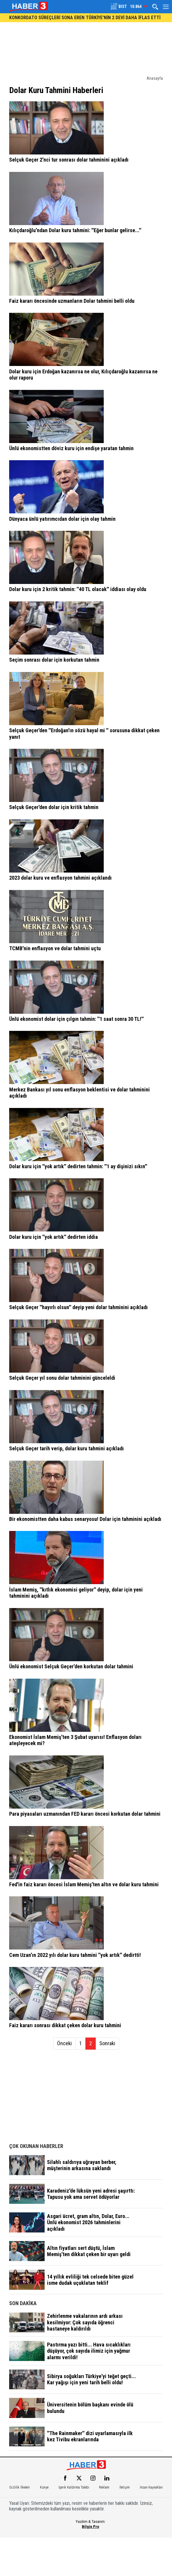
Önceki (64, 2043)
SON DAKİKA (23, 2303)
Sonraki (107, 2043)
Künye (44, 2487)
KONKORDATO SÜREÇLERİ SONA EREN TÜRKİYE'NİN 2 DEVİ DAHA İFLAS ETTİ (84, 17)
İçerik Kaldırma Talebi (74, 2487)
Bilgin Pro (90, 2526)
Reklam (104, 2487)
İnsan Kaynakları (151, 2487)
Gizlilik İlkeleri (19, 2487)
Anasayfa (155, 78)
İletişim (124, 2487)
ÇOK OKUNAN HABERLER (36, 2146)
